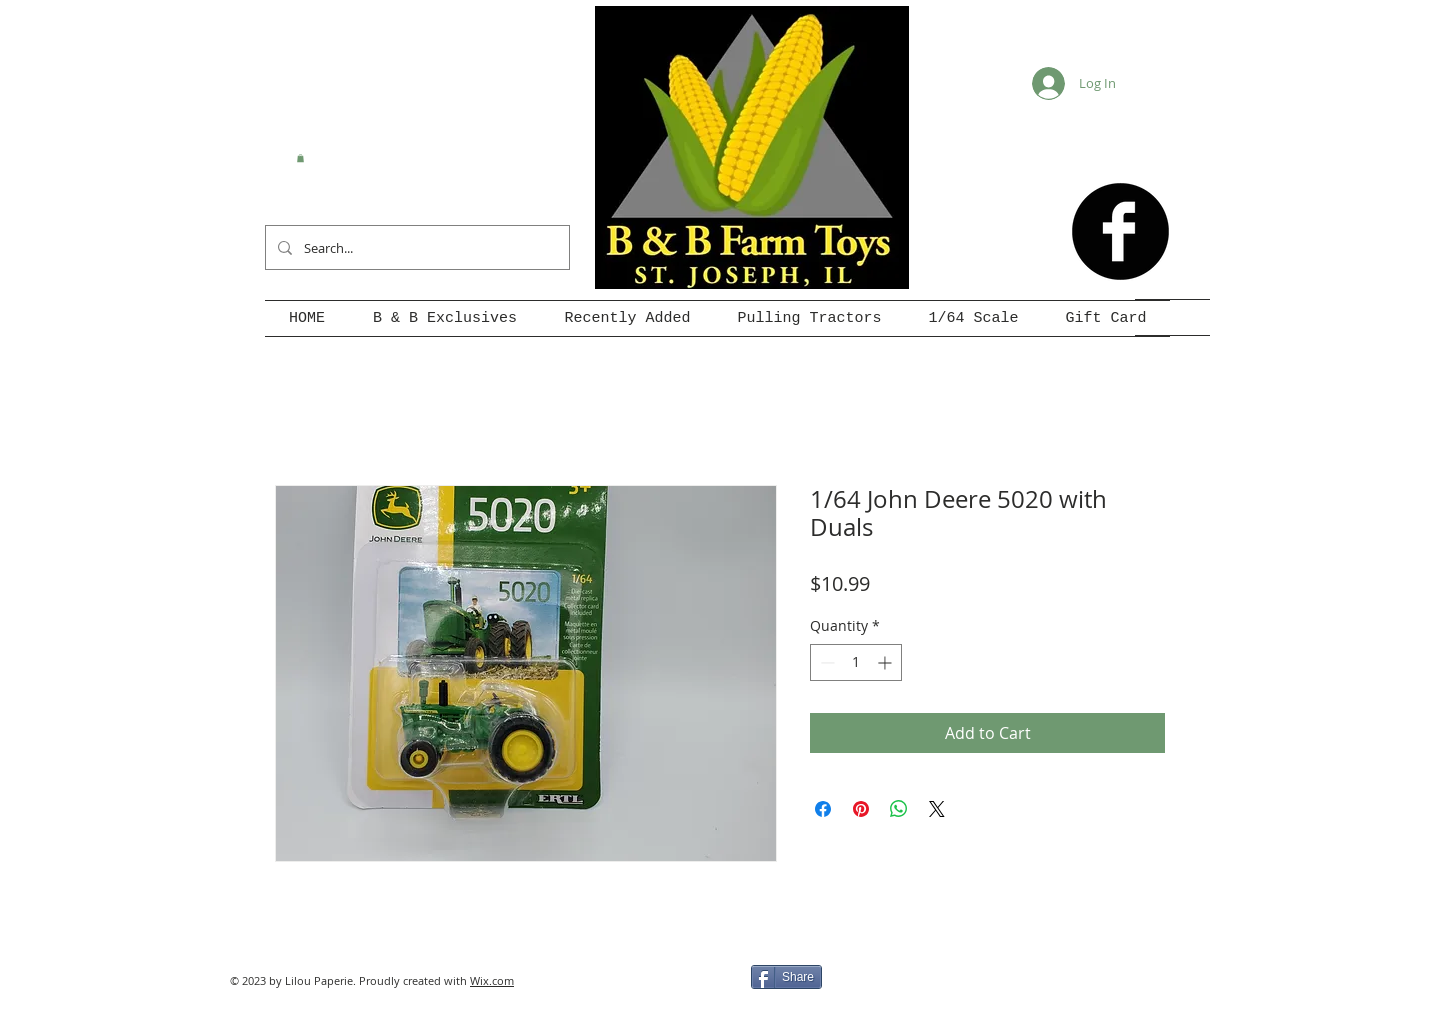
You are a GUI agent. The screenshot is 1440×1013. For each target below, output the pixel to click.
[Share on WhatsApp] (899, 809)
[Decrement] (825, 662)
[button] (300, 158)
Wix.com (492, 980)
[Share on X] (937, 809)
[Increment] (886, 662)
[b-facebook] (1120, 231)
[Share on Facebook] (823, 809)
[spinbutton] (856, 662)
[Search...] (415, 247)
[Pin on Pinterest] (861, 809)
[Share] (786, 977)
